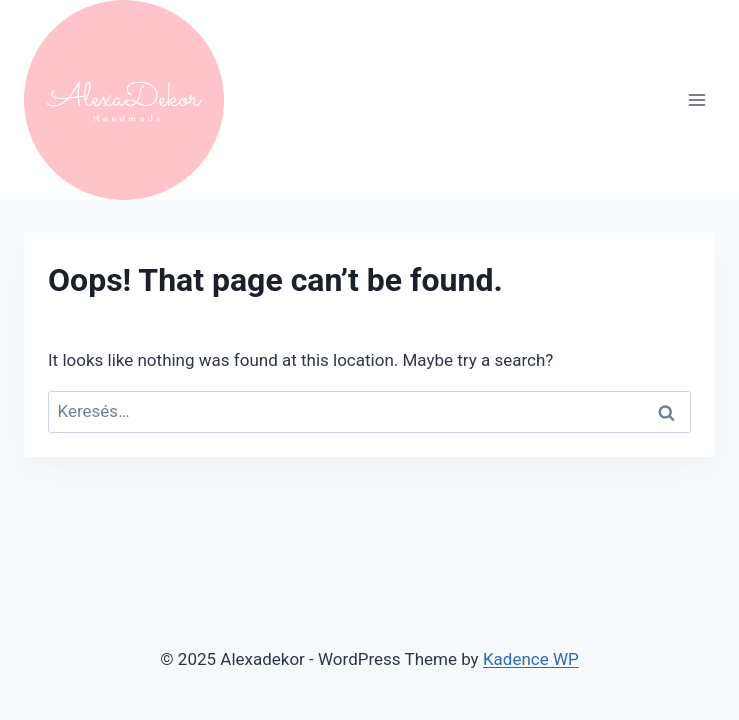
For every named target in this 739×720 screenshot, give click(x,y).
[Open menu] (696, 99)
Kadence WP (531, 659)
